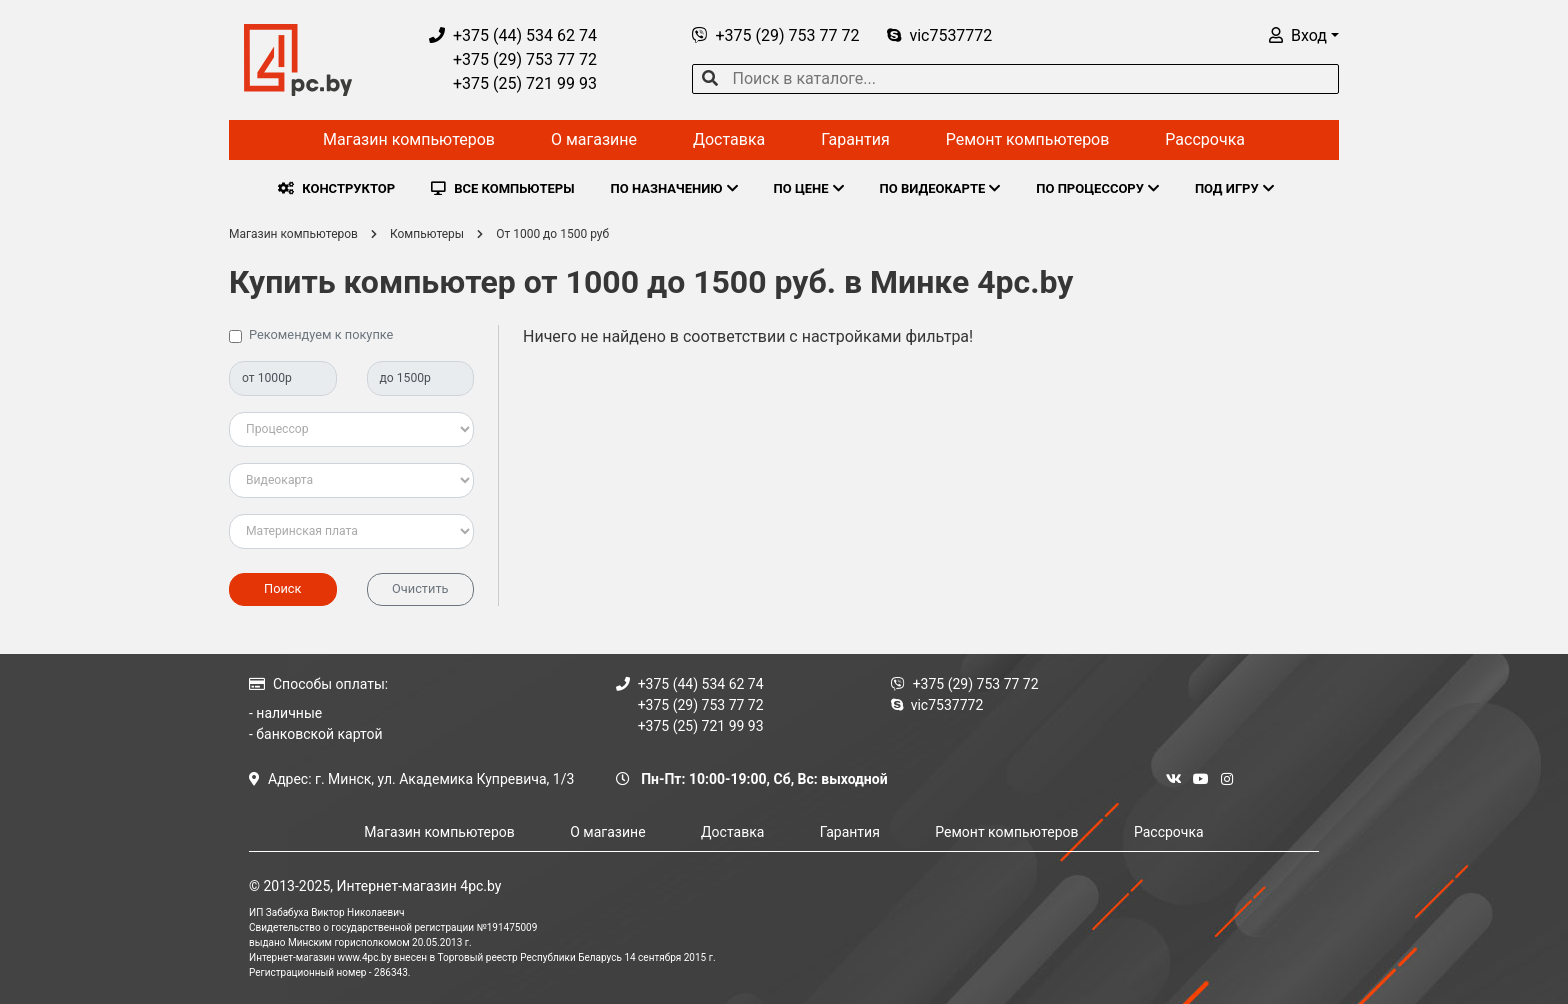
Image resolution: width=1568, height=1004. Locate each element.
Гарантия (855, 139)
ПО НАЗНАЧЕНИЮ (674, 188)
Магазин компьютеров (409, 139)
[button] (1304, 35)
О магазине (594, 139)
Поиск (282, 588)
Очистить (420, 588)
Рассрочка (1205, 139)
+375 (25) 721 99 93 (513, 83)
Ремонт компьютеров (1028, 139)
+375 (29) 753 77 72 (513, 59)
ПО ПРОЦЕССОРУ (1097, 188)
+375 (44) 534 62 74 (513, 35)
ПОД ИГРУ (1234, 188)
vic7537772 (939, 35)
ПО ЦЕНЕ (809, 188)
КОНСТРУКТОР (336, 188)
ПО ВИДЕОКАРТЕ (940, 188)
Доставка (729, 139)
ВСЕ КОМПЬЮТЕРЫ (502, 188)
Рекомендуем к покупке (321, 334)
